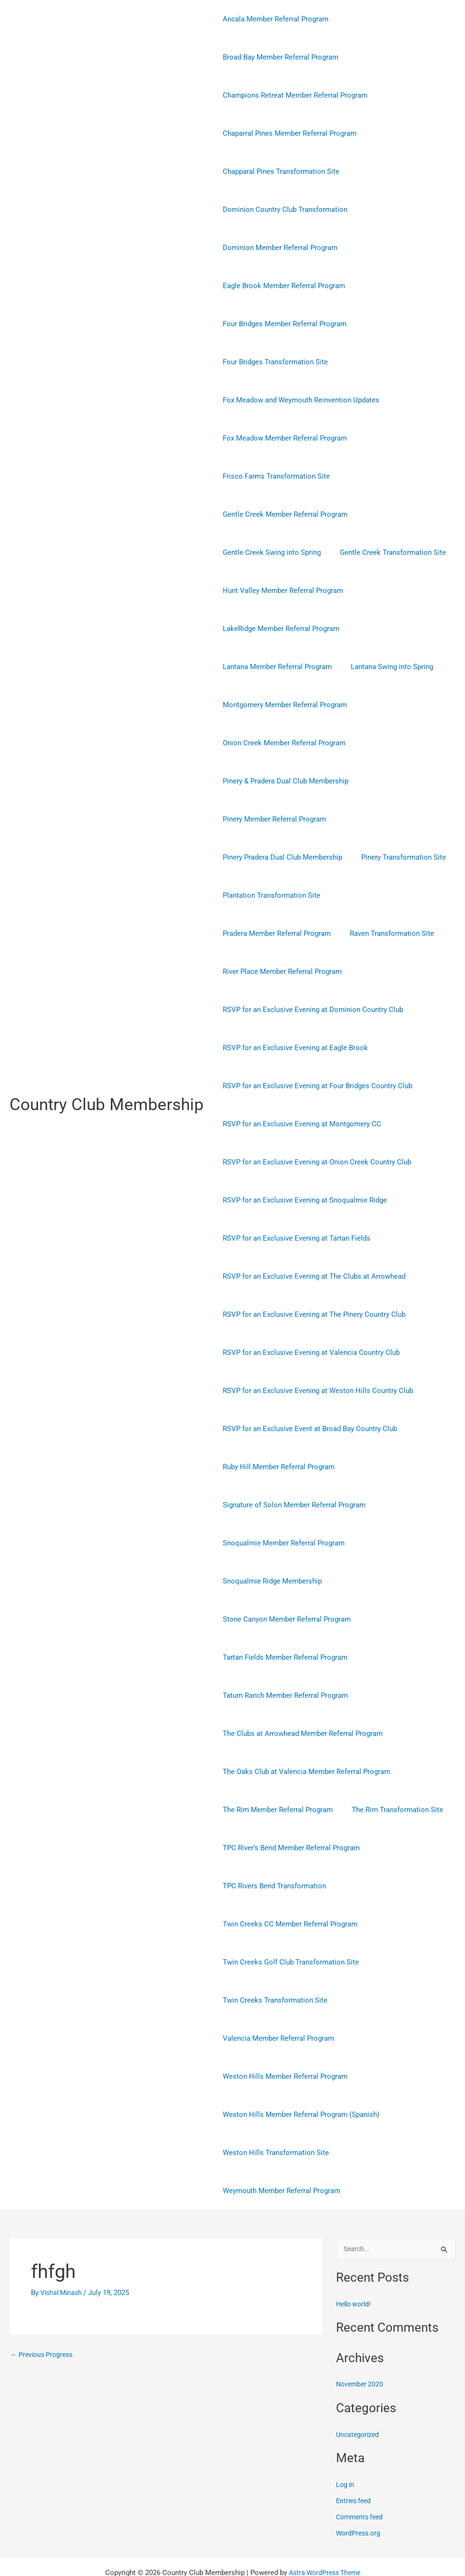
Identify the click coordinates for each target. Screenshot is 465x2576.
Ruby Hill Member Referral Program (276, 1428)
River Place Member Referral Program (378, 933)
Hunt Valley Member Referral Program (280, 590)
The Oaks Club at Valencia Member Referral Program (304, 1733)
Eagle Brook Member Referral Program (281, 285)
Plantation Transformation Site (269, 895)
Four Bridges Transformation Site (273, 362)
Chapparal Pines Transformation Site (278, 171)
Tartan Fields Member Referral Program (282, 1619)
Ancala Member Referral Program (273, 19)
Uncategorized (359, 2396)
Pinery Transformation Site (396, 857)
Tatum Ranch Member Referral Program (283, 1657)
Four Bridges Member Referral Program (282, 324)
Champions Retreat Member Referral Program (292, 95)
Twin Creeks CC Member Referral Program (287, 1886)
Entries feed (355, 2462)
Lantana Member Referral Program (274, 666)
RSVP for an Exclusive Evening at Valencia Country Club (308, 1314)
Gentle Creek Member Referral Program (282, 514)
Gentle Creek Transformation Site (386, 552)
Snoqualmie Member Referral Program (281, 1505)
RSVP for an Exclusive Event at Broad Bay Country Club (307, 1390)
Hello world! (355, 2266)
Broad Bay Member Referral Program (278, 57)
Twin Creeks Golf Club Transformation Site (288, 1924)
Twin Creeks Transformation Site (272, 1962)
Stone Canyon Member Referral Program (284, 1581)
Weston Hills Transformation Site (273, 2114)
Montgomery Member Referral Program (282, 705)
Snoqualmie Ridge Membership (269, 1543)
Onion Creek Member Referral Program (281, 743)
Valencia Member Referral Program (276, 2000)
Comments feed (361, 2479)
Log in (346, 2446)
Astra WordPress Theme (324, 2534)
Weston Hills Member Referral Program (282, 2038)
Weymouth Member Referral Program (279, 2152)
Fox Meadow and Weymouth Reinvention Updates (298, 400)
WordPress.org (359, 2495)
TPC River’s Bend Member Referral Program (288, 1809)
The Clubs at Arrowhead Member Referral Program (300, 1695)
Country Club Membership (107, 1085)
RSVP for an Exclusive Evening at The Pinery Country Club (311, 1276)
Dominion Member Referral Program (277, 247)
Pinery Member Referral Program (272, 819)
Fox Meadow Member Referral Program (282, 438)
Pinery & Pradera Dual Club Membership (283, 781)
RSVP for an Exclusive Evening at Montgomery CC (299, 1086)
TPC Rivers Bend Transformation (272, 1848)
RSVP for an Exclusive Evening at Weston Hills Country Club (315, 1352)
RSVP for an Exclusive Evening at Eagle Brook (293, 1009)
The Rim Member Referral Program (275, 1771)
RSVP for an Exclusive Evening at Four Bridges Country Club (315, 1047)
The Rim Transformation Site (390, 1771)
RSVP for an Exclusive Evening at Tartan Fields (294, 1200)
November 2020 (361, 2346)
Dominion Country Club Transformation (282, 209)
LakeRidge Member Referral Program (278, 628)
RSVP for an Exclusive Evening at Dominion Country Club (310, 971)
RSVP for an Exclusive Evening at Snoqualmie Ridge (302, 1162)
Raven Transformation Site (262, 933)
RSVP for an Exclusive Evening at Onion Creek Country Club (314, 1124)
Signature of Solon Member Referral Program (291, 1467)
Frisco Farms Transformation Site (273, 476)
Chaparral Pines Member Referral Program (287, 133)
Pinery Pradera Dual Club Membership (280, 857)
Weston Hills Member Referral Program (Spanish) (298, 2076)
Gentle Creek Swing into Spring (269, 552)
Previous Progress (44, 2316)
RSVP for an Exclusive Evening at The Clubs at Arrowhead (311, 1238)
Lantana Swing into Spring (385, 666)
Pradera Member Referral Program (386, 895)
